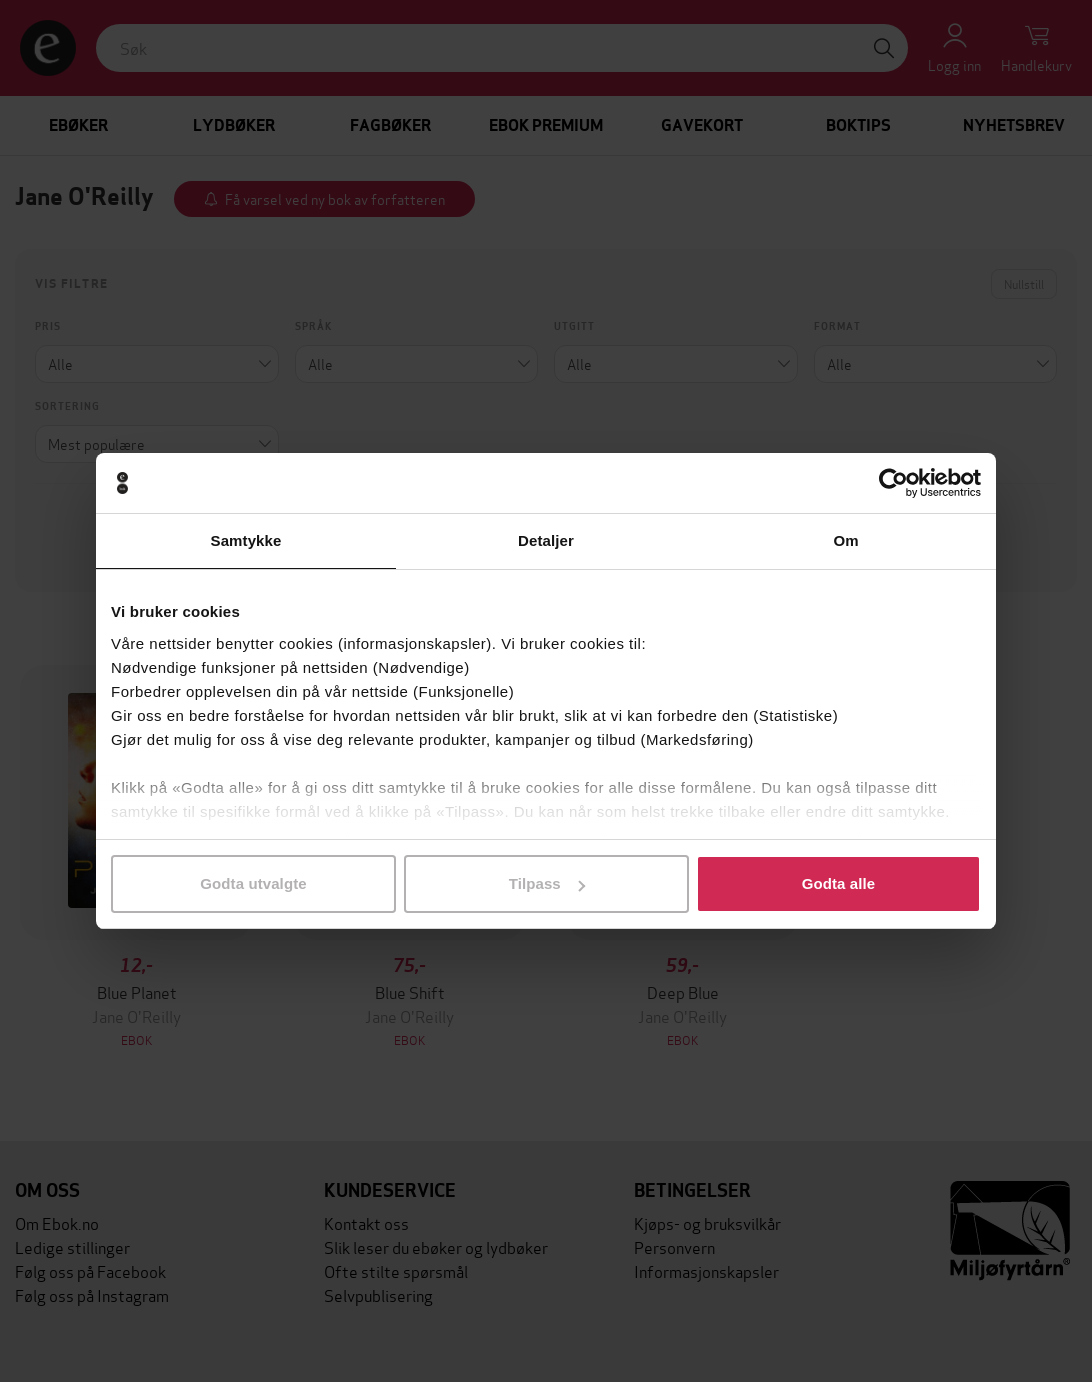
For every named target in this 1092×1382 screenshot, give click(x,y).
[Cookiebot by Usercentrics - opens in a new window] (893, 483)
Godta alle (839, 883)
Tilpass (547, 883)
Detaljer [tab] (546, 540)
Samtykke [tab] (246, 540)
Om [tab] (845, 540)
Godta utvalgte (253, 883)
